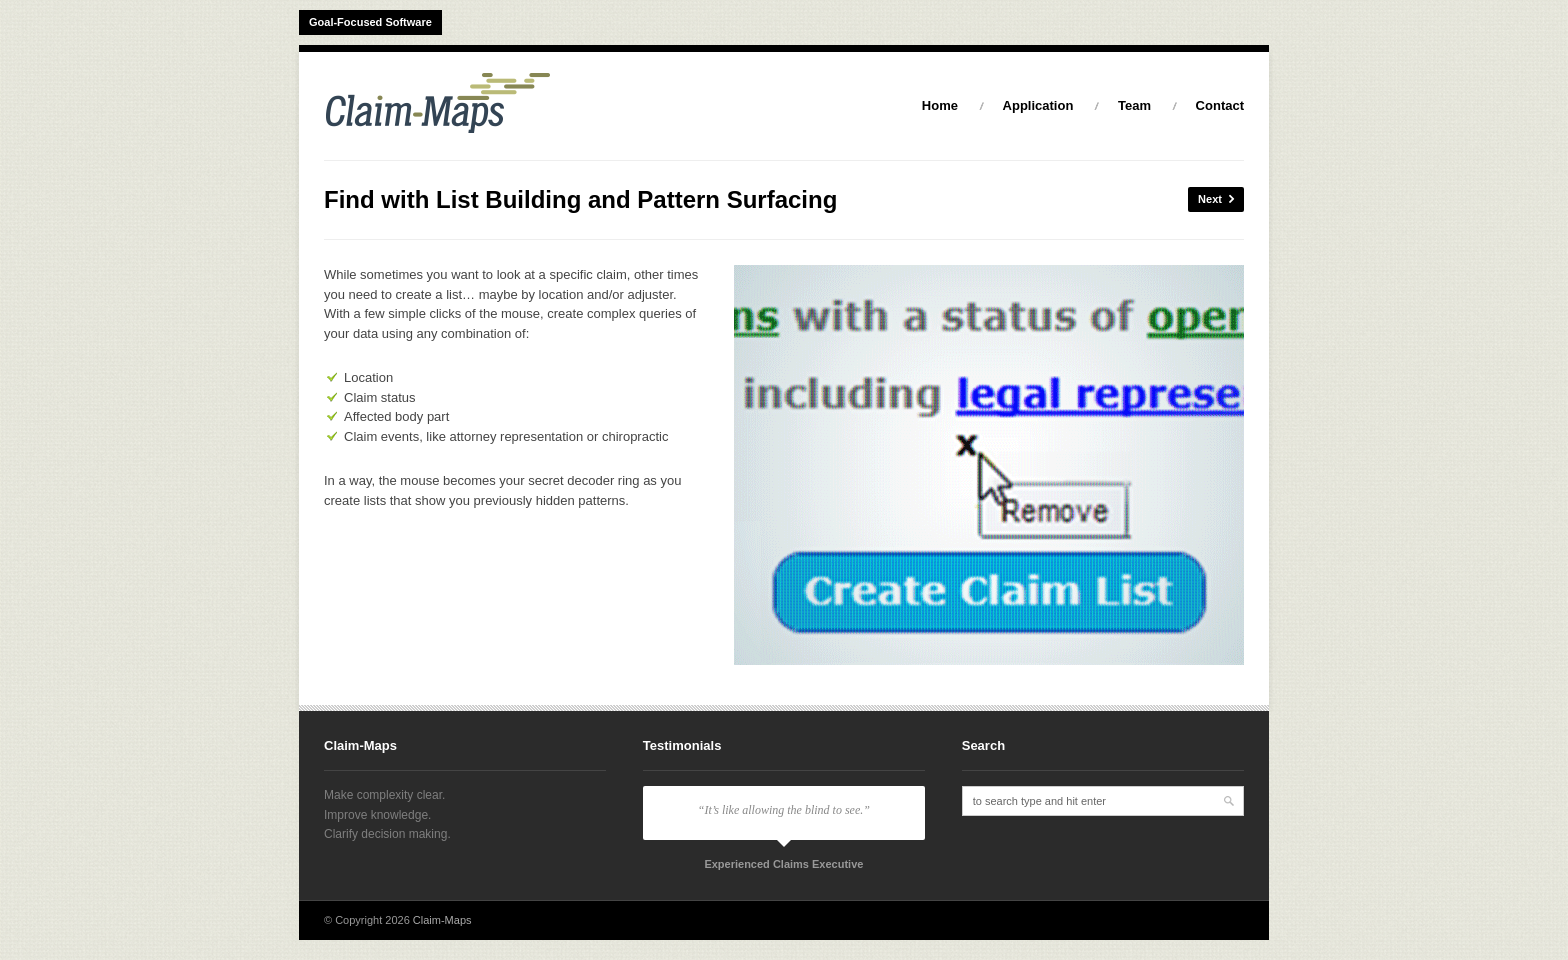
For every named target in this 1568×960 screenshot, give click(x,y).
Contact (1220, 105)
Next (1216, 199)
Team (1134, 105)
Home (940, 105)
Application (1038, 105)
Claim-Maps (442, 920)
